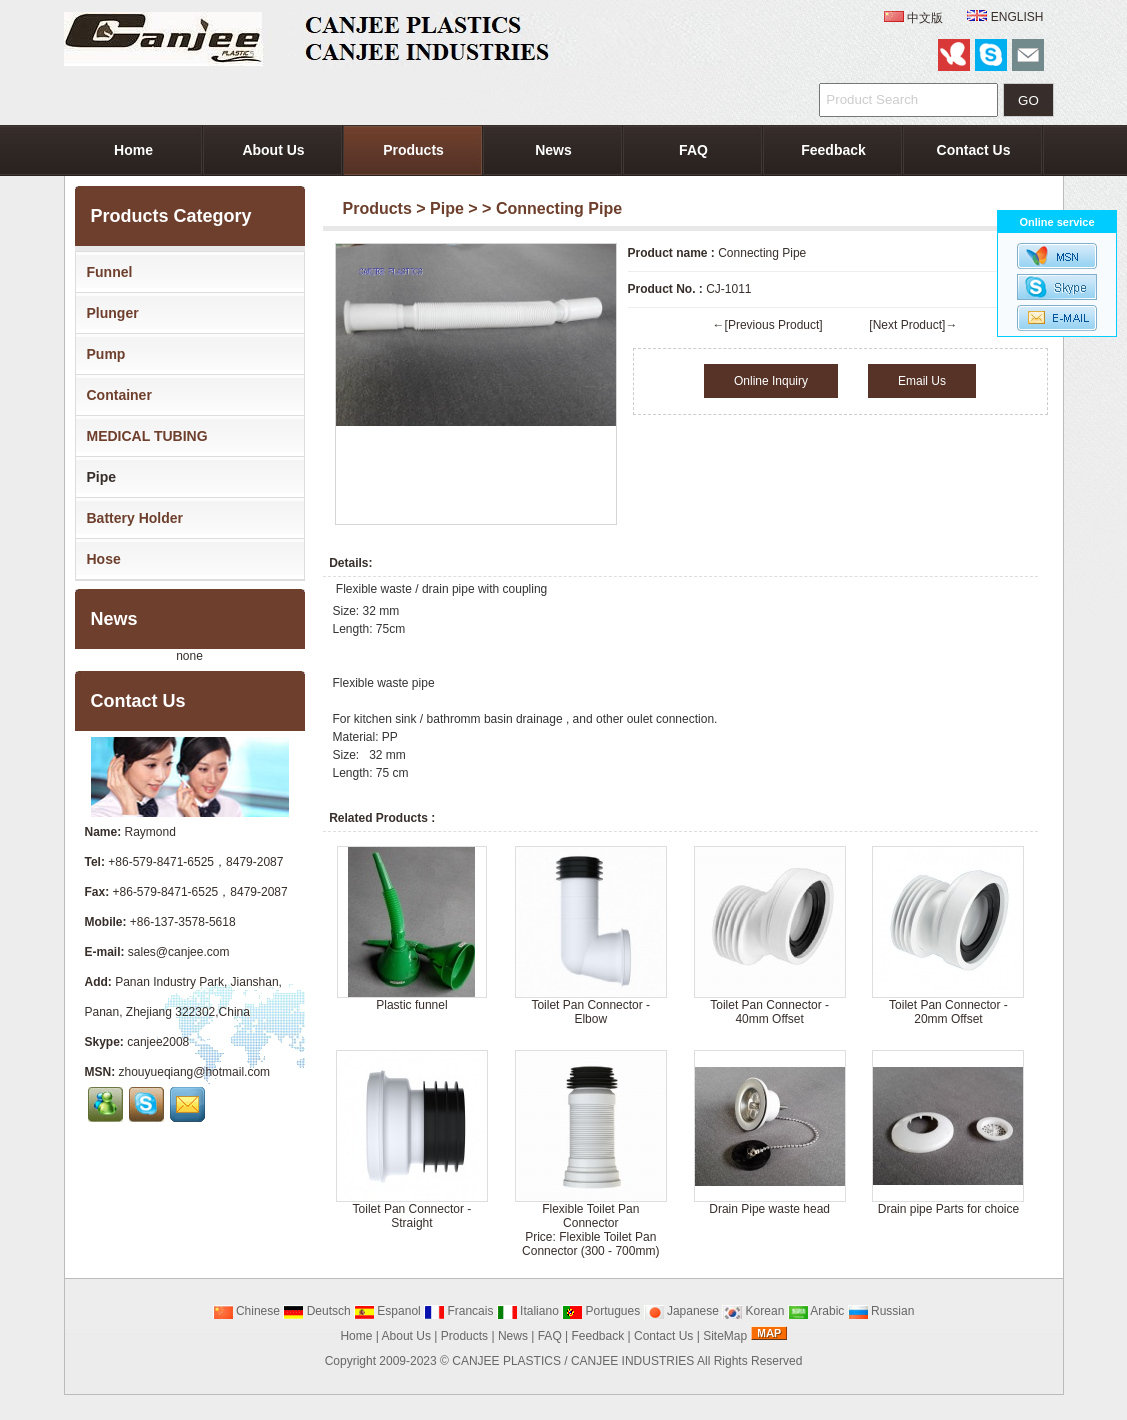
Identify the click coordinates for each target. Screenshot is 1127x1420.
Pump (102, 354)
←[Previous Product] (768, 325)
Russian (881, 1311)
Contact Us (974, 150)
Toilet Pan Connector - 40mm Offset (769, 1012)
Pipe (447, 208)
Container (115, 395)
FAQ (693, 150)
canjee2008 (158, 1042)
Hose (100, 559)
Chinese (246, 1311)
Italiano (528, 1311)
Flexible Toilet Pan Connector (590, 1216)
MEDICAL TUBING (143, 436)
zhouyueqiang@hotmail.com (195, 1072)
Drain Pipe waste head (769, 1209)
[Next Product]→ (913, 325)
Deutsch (316, 1311)
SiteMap (725, 1336)
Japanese (681, 1311)
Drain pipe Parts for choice (948, 1209)
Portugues (601, 1311)
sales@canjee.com (179, 952)
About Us (273, 150)
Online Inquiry (771, 381)
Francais (458, 1311)
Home (133, 150)
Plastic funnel (411, 1005)
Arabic (816, 1311)
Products (413, 150)
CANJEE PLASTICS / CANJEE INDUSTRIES (573, 1361)
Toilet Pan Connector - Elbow (590, 1012)
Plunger (109, 313)
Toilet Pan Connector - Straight (412, 1216)
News (553, 150)
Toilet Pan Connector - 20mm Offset (948, 1012)
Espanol (387, 1311)
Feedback (833, 150)
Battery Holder (131, 518)
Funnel (106, 272)
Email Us (922, 381)
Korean (753, 1311)
